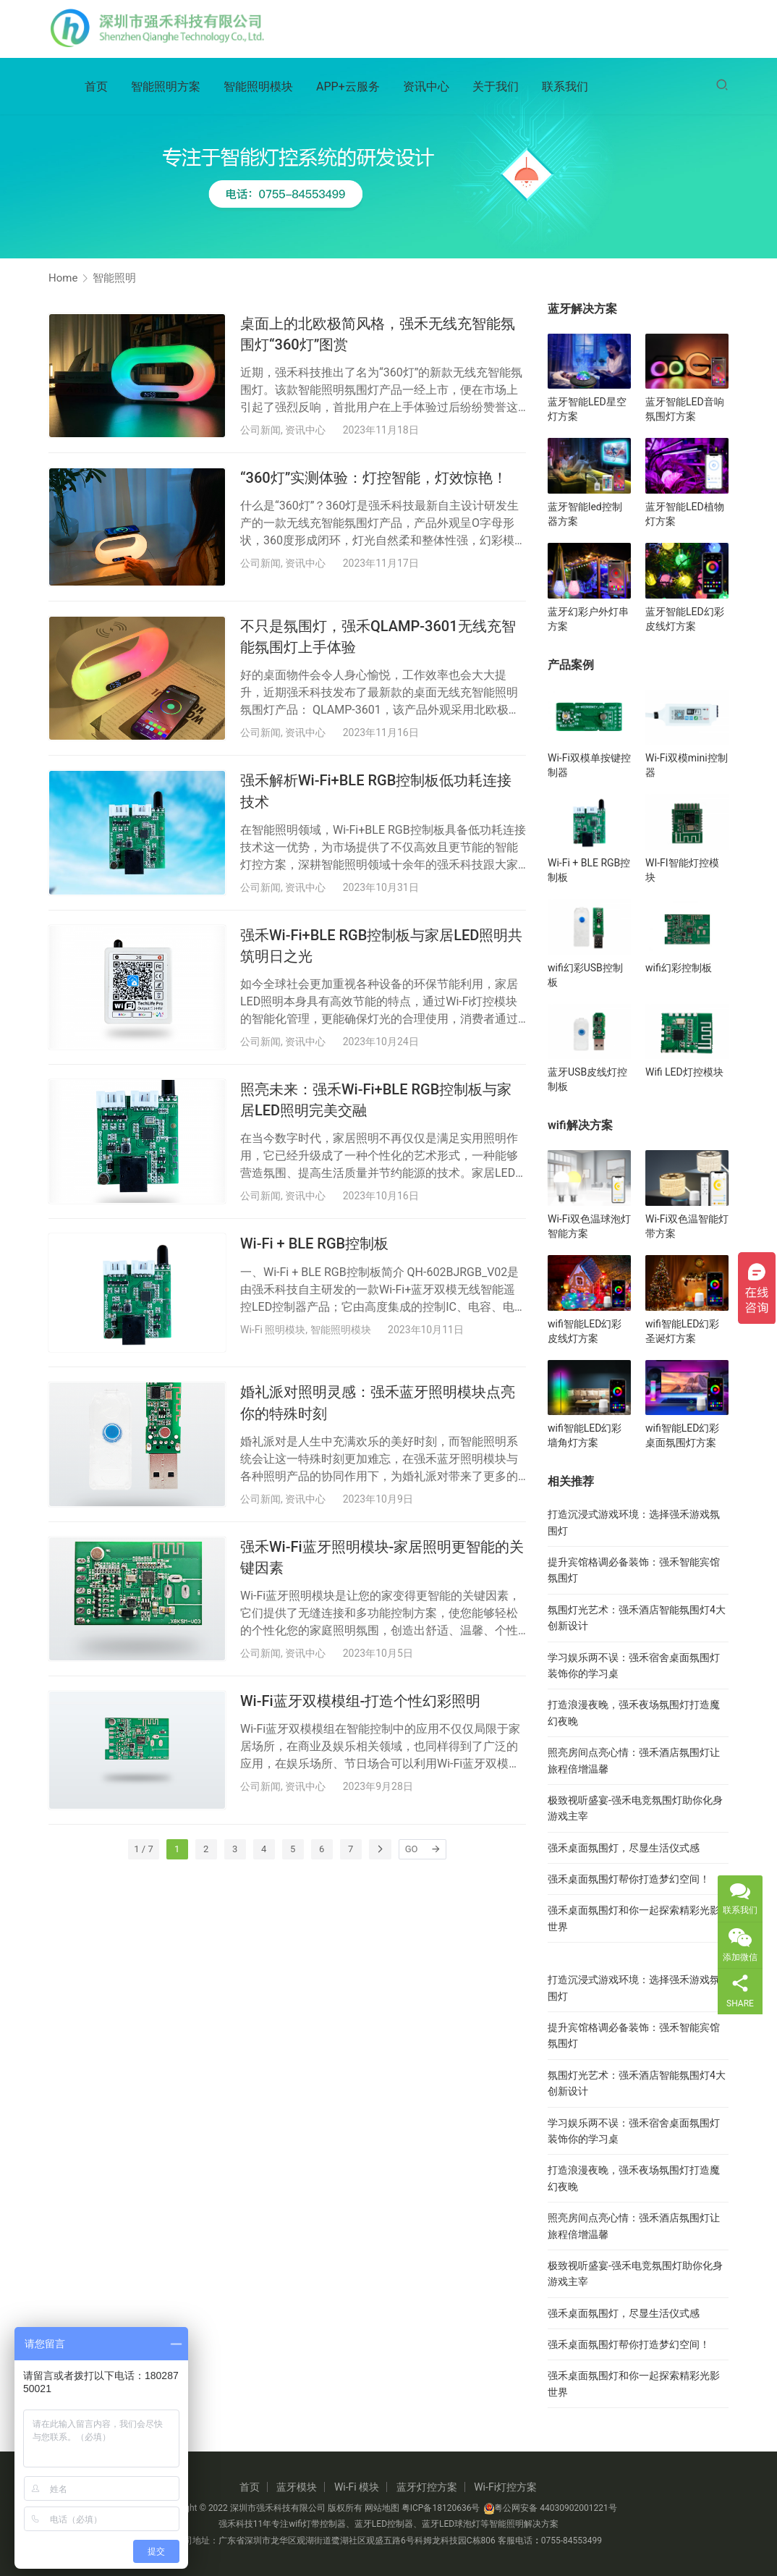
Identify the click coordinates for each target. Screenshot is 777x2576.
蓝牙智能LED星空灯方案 (587, 409)
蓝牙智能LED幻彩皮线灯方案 (684, 619)
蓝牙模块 (296, 2487)
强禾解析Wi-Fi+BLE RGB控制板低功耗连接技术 (375, 791)
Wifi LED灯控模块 (684, 1072)
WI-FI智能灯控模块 (682, 870)
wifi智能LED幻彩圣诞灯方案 (682, 1331)
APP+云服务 (348, 88)
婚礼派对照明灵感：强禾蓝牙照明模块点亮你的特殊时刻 (377, 1402)
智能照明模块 (258, 88)
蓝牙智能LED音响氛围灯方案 (684, 409)
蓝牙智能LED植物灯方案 (684, 514)
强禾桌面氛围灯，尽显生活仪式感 (624, 1848)
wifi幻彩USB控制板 (585, 975)
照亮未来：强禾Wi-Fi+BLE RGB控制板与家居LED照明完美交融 (375, 1100)
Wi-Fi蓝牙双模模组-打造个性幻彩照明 (360, 1701)
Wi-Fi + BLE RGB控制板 (314, 1243)
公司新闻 (260, 430)
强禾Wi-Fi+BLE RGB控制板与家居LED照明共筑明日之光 (381, 945)
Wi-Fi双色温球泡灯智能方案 (589, 1226)
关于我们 (495, 88)
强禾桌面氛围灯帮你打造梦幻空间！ (629, 1879)
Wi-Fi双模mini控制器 (686, 765)
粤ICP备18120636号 (441, 2508)
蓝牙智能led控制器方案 (585, 514)
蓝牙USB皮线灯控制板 (587, 1079)
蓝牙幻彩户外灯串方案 (588, 619)
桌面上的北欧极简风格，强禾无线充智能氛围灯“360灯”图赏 (377, 334)
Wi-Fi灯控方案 (505, 2487)
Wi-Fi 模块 (356, 2487)
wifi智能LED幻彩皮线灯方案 (584, 1331)
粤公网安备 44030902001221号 (550, 2508)
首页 (96, 88)
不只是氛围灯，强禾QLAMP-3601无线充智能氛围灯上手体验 (378, 636)
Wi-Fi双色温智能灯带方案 (687, 1226)
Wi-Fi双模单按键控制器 (589, 765)
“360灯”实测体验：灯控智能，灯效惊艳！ (373, 477)
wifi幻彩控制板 (678, 968)
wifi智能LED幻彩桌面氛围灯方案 (682, 1435)
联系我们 (565, 88)
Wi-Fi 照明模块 (272, 1329)
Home (62, 277)
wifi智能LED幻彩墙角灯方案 (584, 1435)
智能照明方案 (165, 88)
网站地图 (382, 2508)
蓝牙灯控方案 (426, 2487)
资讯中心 (426, 88)
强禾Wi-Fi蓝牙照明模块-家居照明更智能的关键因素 (382, 1557)
